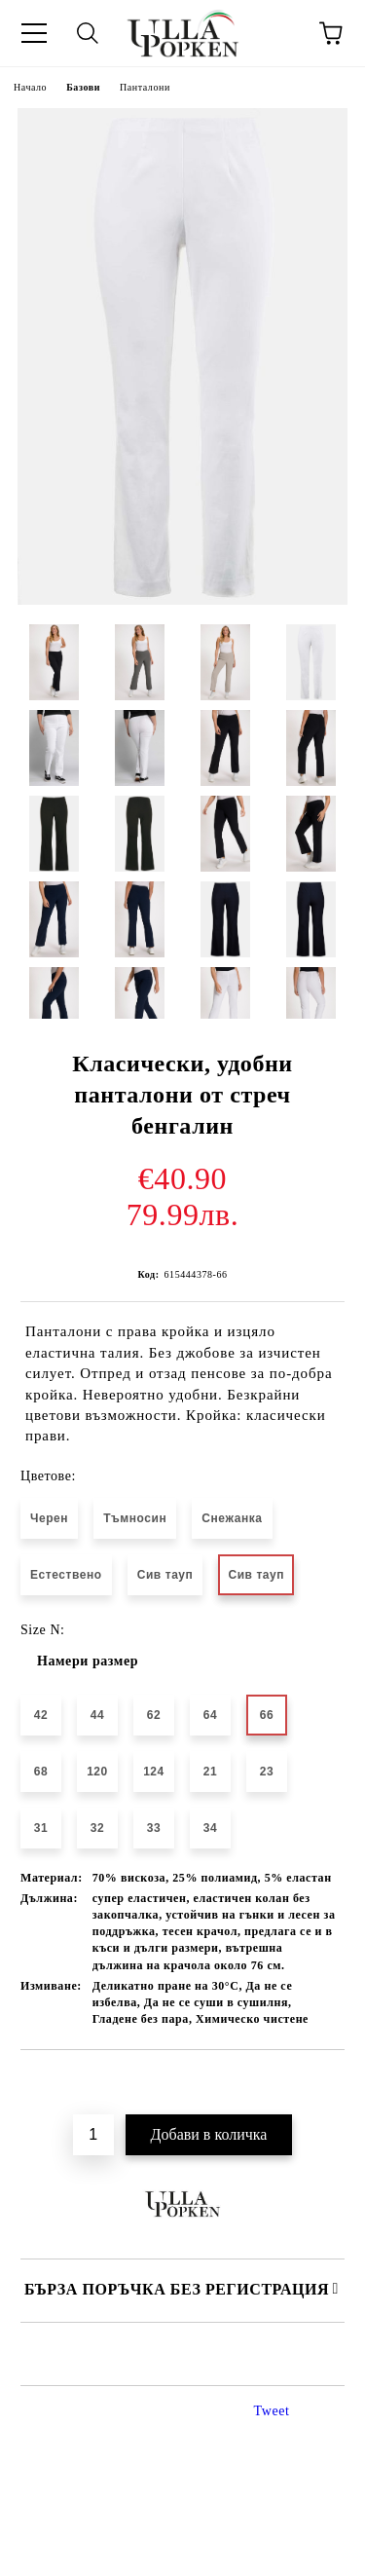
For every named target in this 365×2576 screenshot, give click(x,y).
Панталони (145, 87)
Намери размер (87, 1661)
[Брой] (93, 2134)
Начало (30, 87)
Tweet (272, 2411)
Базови (83, 87)
